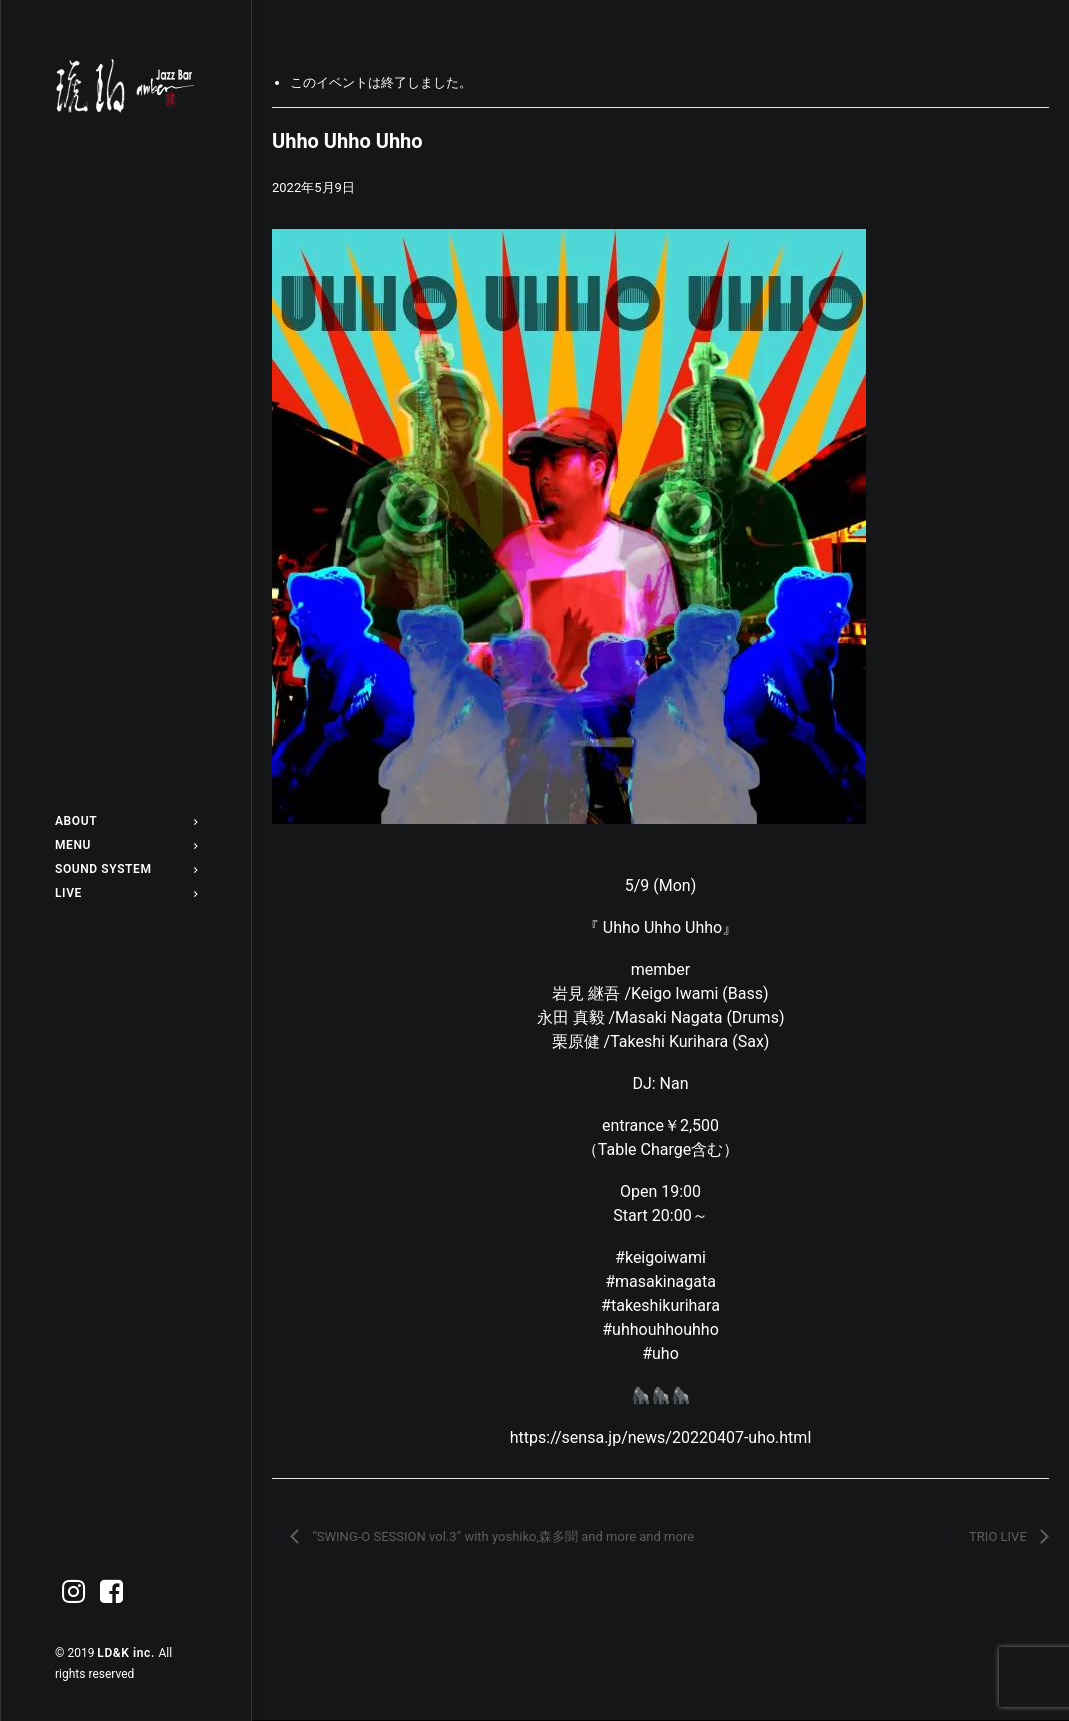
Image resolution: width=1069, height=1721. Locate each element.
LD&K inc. (127, 1653)
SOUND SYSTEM (126, 869)
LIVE (126, 893)
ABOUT (126, 821)
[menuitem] (126, 821)
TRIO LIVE (999, 1536)
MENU (126, 845)
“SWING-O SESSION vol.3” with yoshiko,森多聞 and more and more (501, 1536)
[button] (74, 1592)
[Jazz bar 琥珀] (126, 86)
